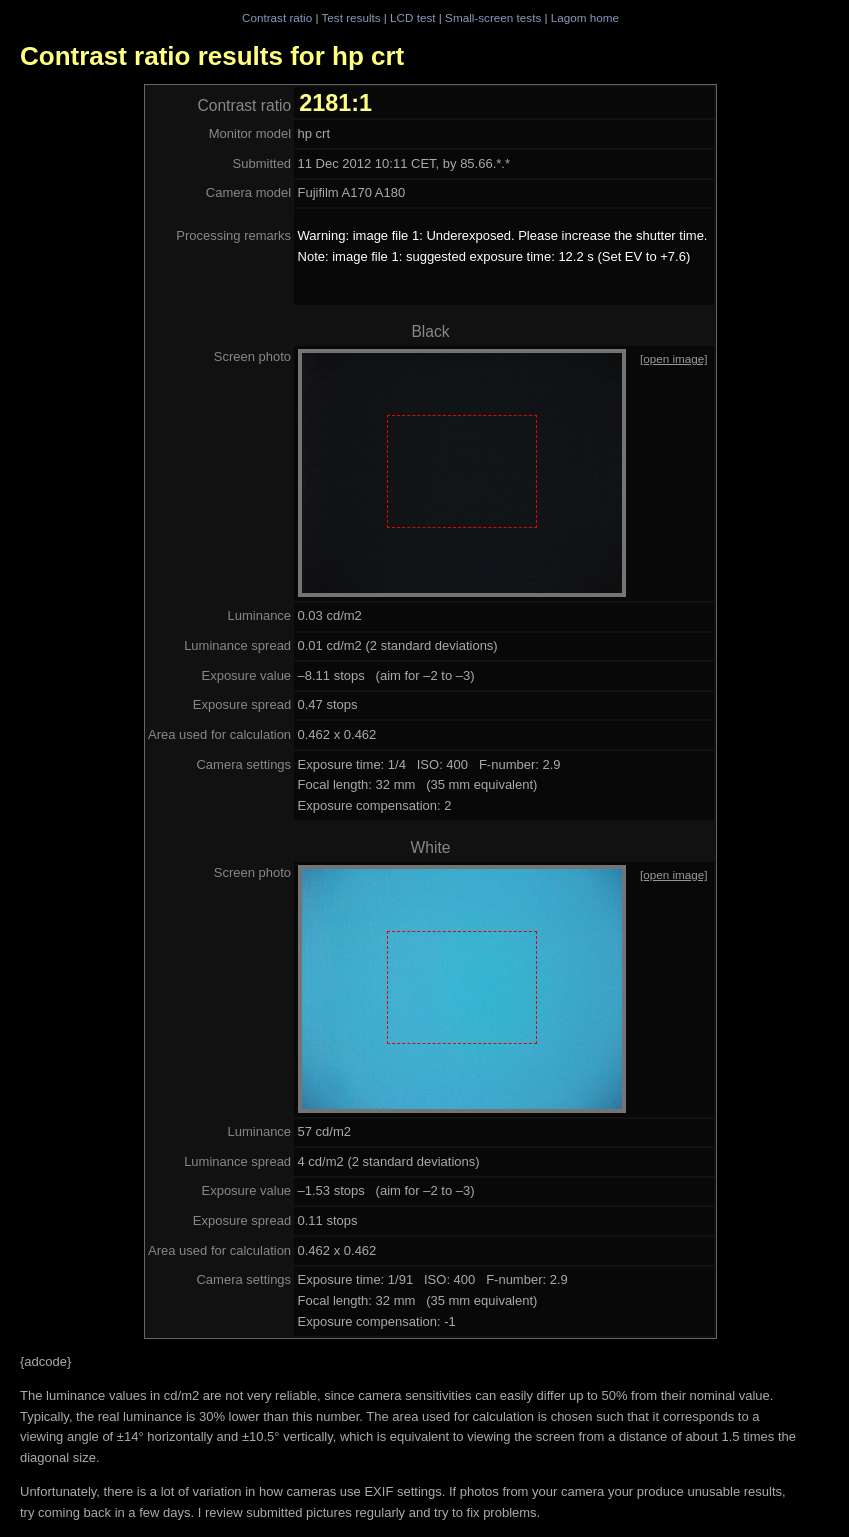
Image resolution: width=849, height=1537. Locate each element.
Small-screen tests (493, 17)
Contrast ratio (277, 17)
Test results (350, 17)
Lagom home (585, 17)
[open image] (674, 358)
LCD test (412, 17)
